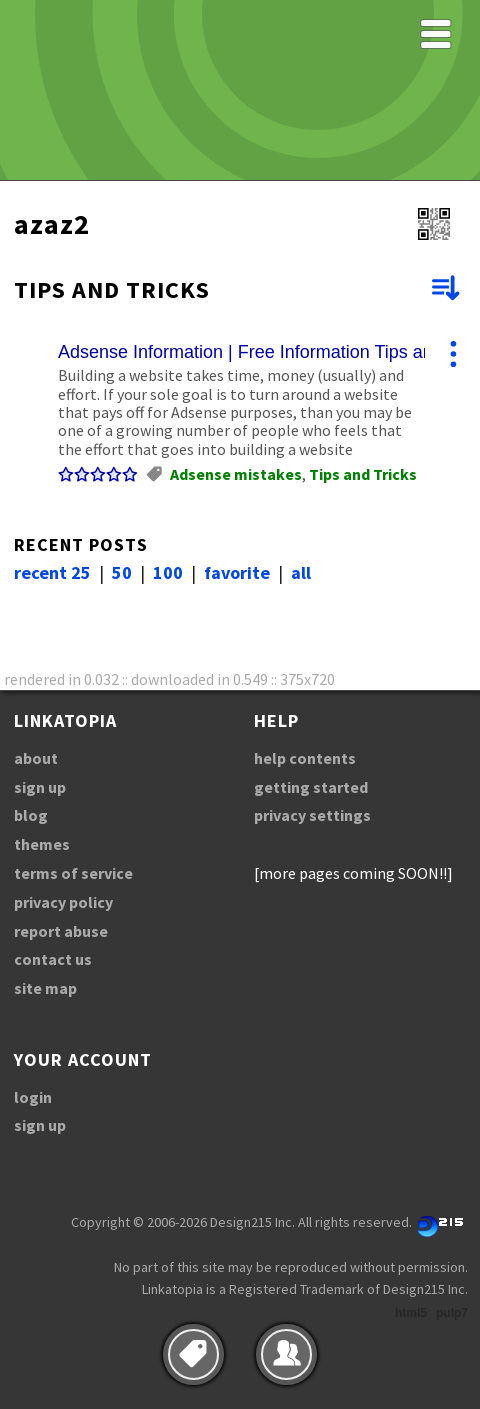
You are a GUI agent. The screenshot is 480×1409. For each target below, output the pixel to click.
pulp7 (452, 1313)
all (301, 572)
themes (42, 844)
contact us (53, 959)
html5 (411, 1313)
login (33, 1097)
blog (31, 815)
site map (45, 988)
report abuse (61, 931)
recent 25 (52, 572)
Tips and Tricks (363, 474)
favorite (237, 572)
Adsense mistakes (236, 474)
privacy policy (63, 902)
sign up (40, 787)
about (36, 758)
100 (168, 572)
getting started (311, 787)
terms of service (73, 873)
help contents (305, 758)
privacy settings (312, 815)
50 (122, 572)
